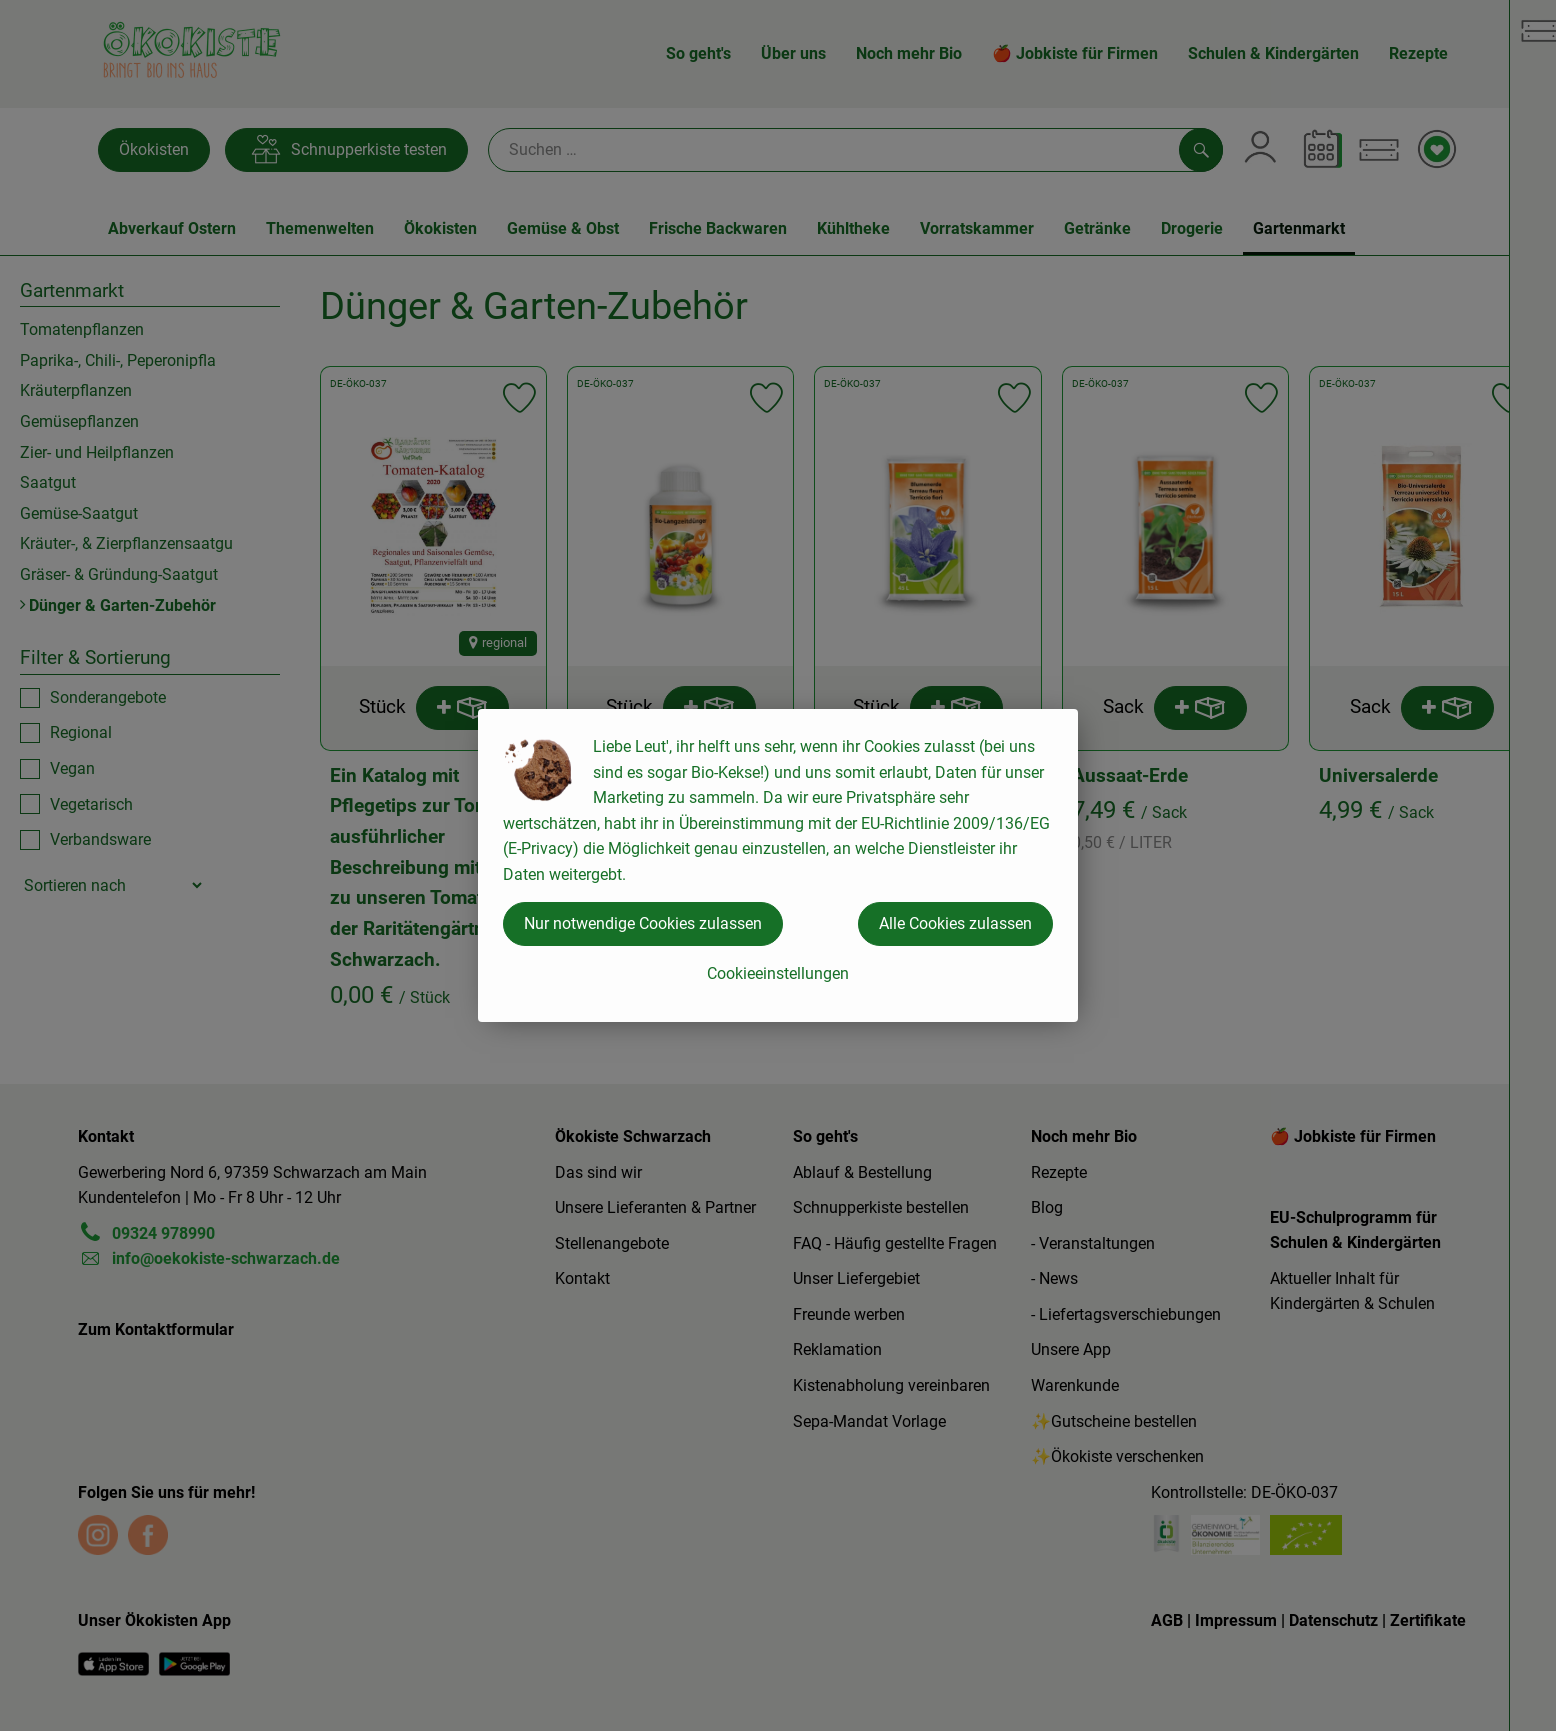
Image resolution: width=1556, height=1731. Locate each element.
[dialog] (778, 865)
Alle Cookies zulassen (955, 923)
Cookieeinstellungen (778, 973)
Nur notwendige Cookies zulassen (643, 923)
